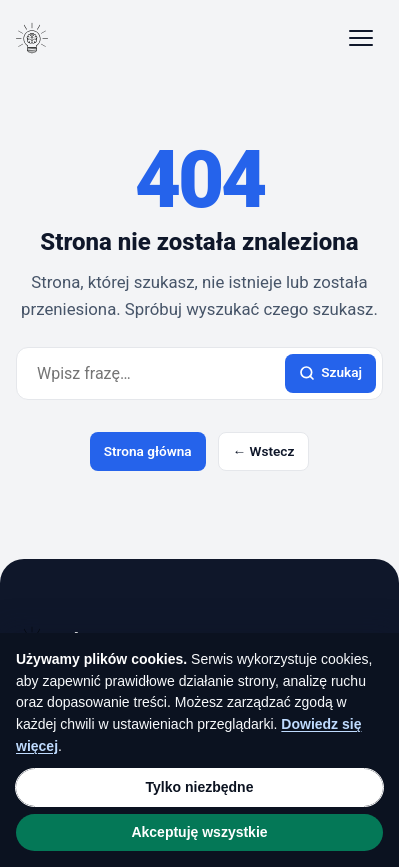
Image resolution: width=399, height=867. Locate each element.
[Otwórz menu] (361, 38)
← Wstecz (264, 451)
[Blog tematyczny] (32, 38)
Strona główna (148, 451)
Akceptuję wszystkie (199, 832)
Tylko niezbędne (200, 787)
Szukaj (330, 372)
